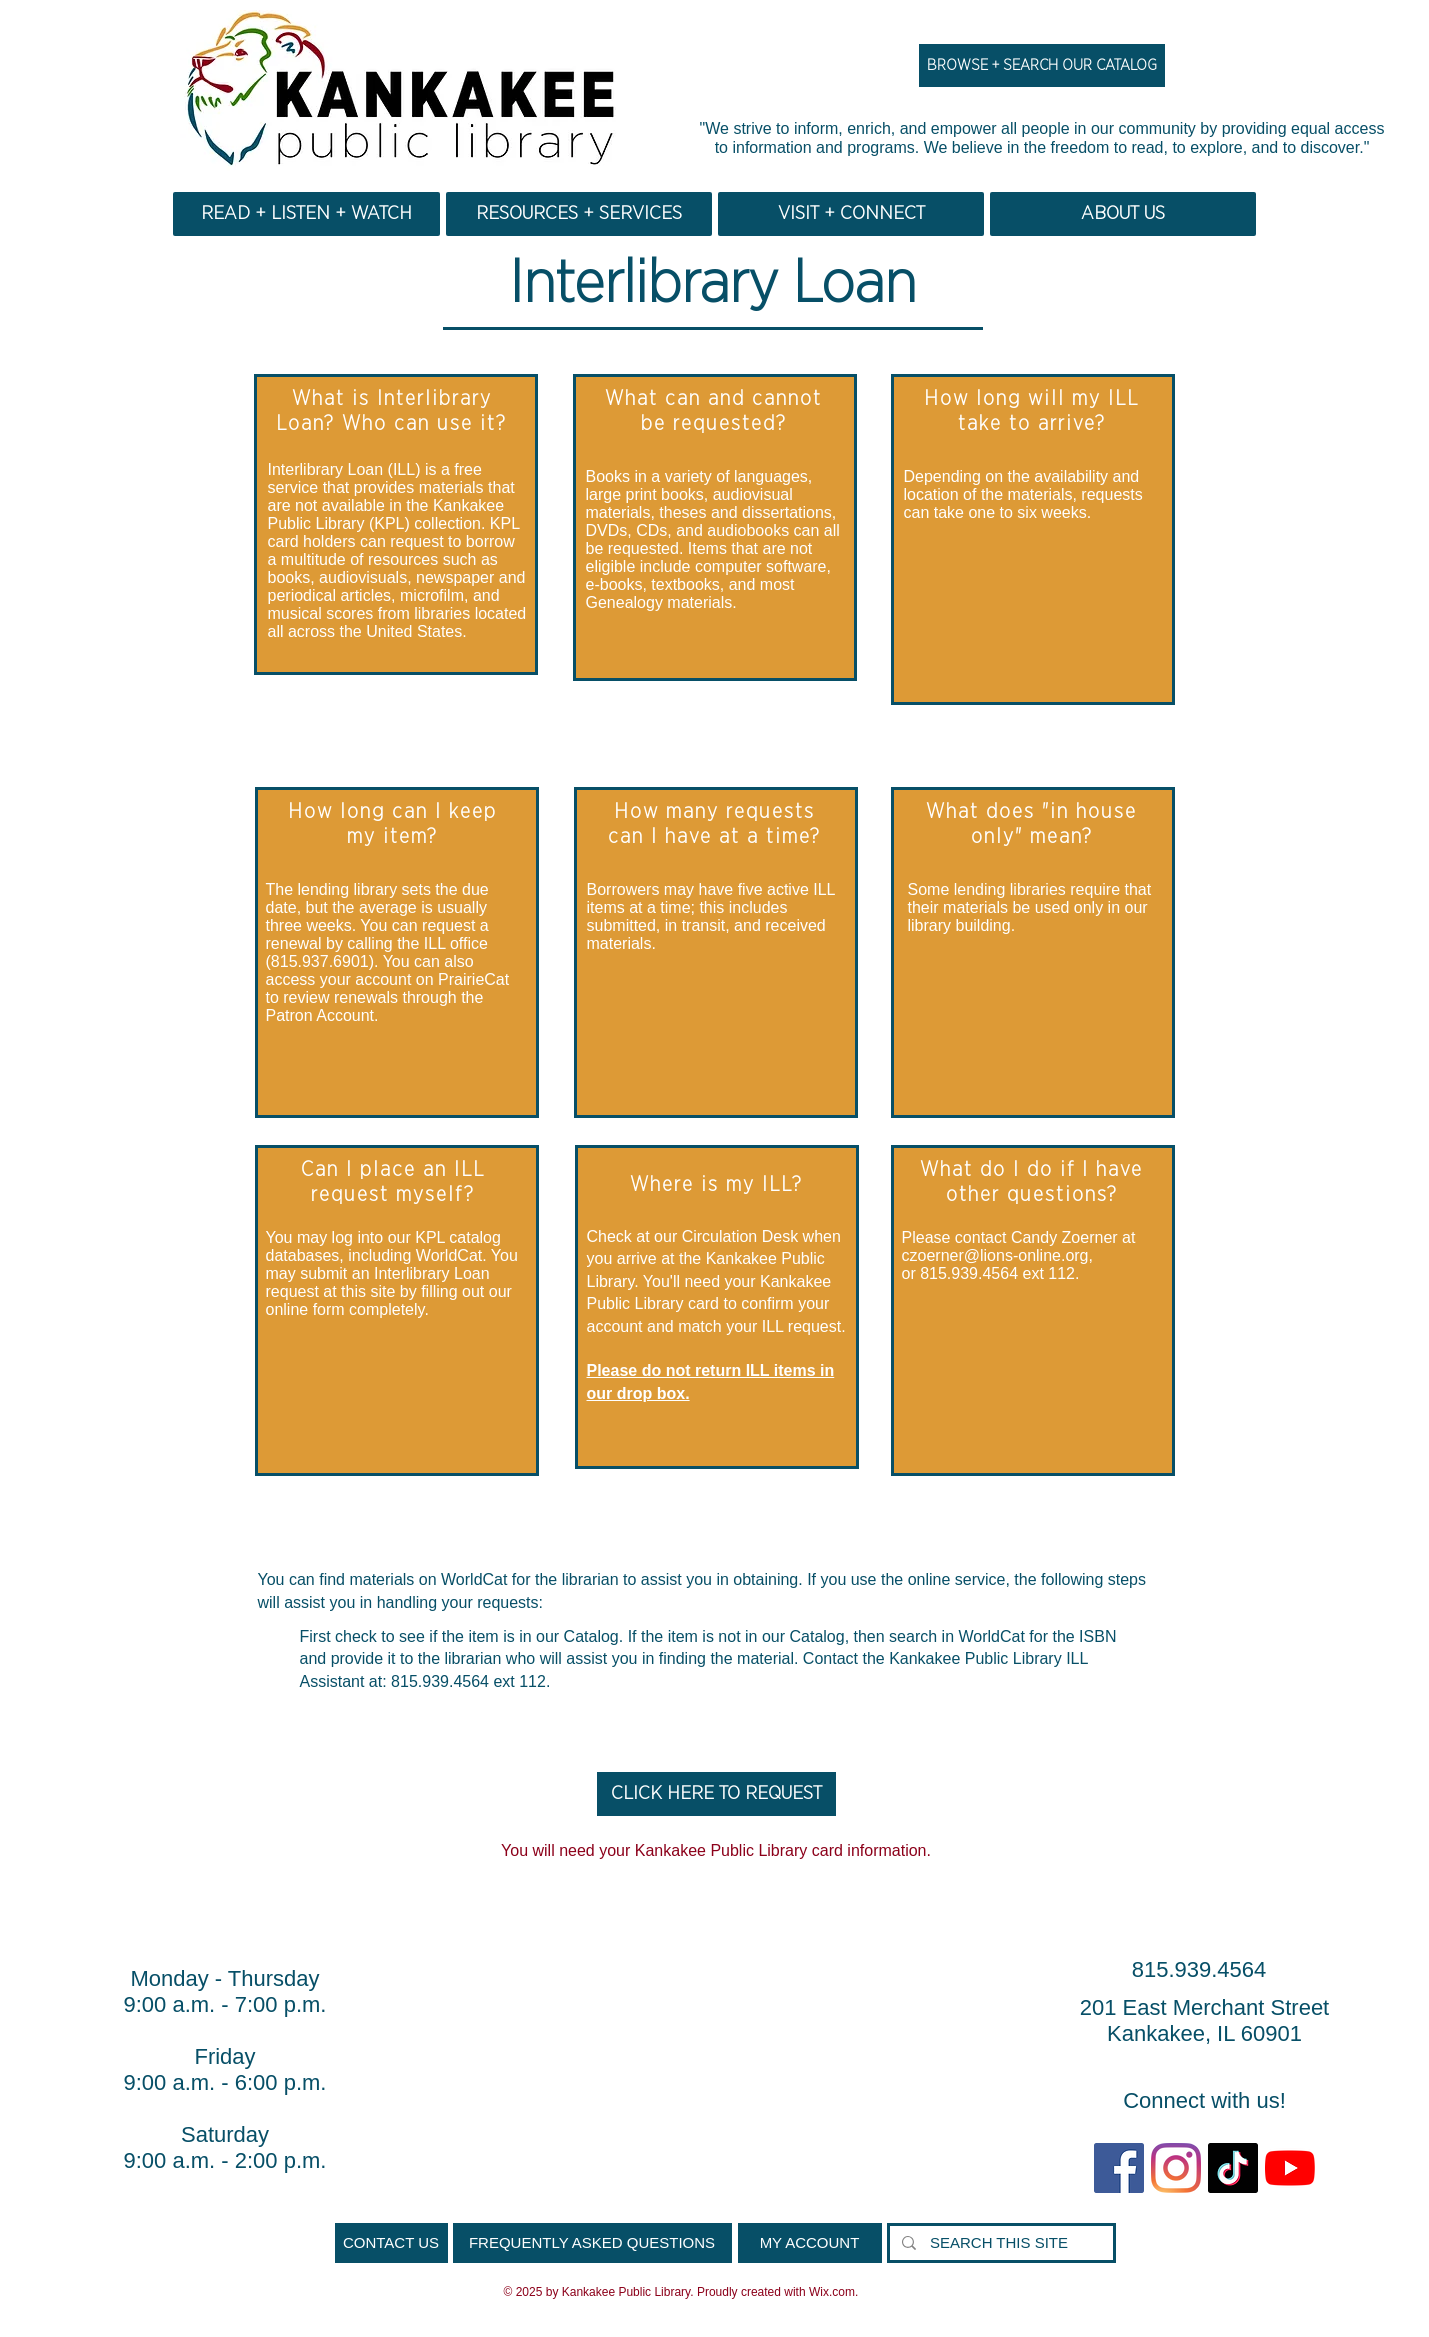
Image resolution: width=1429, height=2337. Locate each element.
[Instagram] (1176, 2168)
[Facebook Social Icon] (1119, 2168)
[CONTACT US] (391, 2243)
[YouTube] (1290, 2168)
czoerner (933, 1255)
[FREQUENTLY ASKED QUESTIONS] (592, 2243)
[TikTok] (1233, 2168)
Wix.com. (833, 2292)
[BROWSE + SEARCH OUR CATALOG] (1042, 65)
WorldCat (474, 1579)
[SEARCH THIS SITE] (999, 2243)
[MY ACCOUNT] (810, 2243)
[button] (306, 214)
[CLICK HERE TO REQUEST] (716, 1794)
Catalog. (594, 1636)
